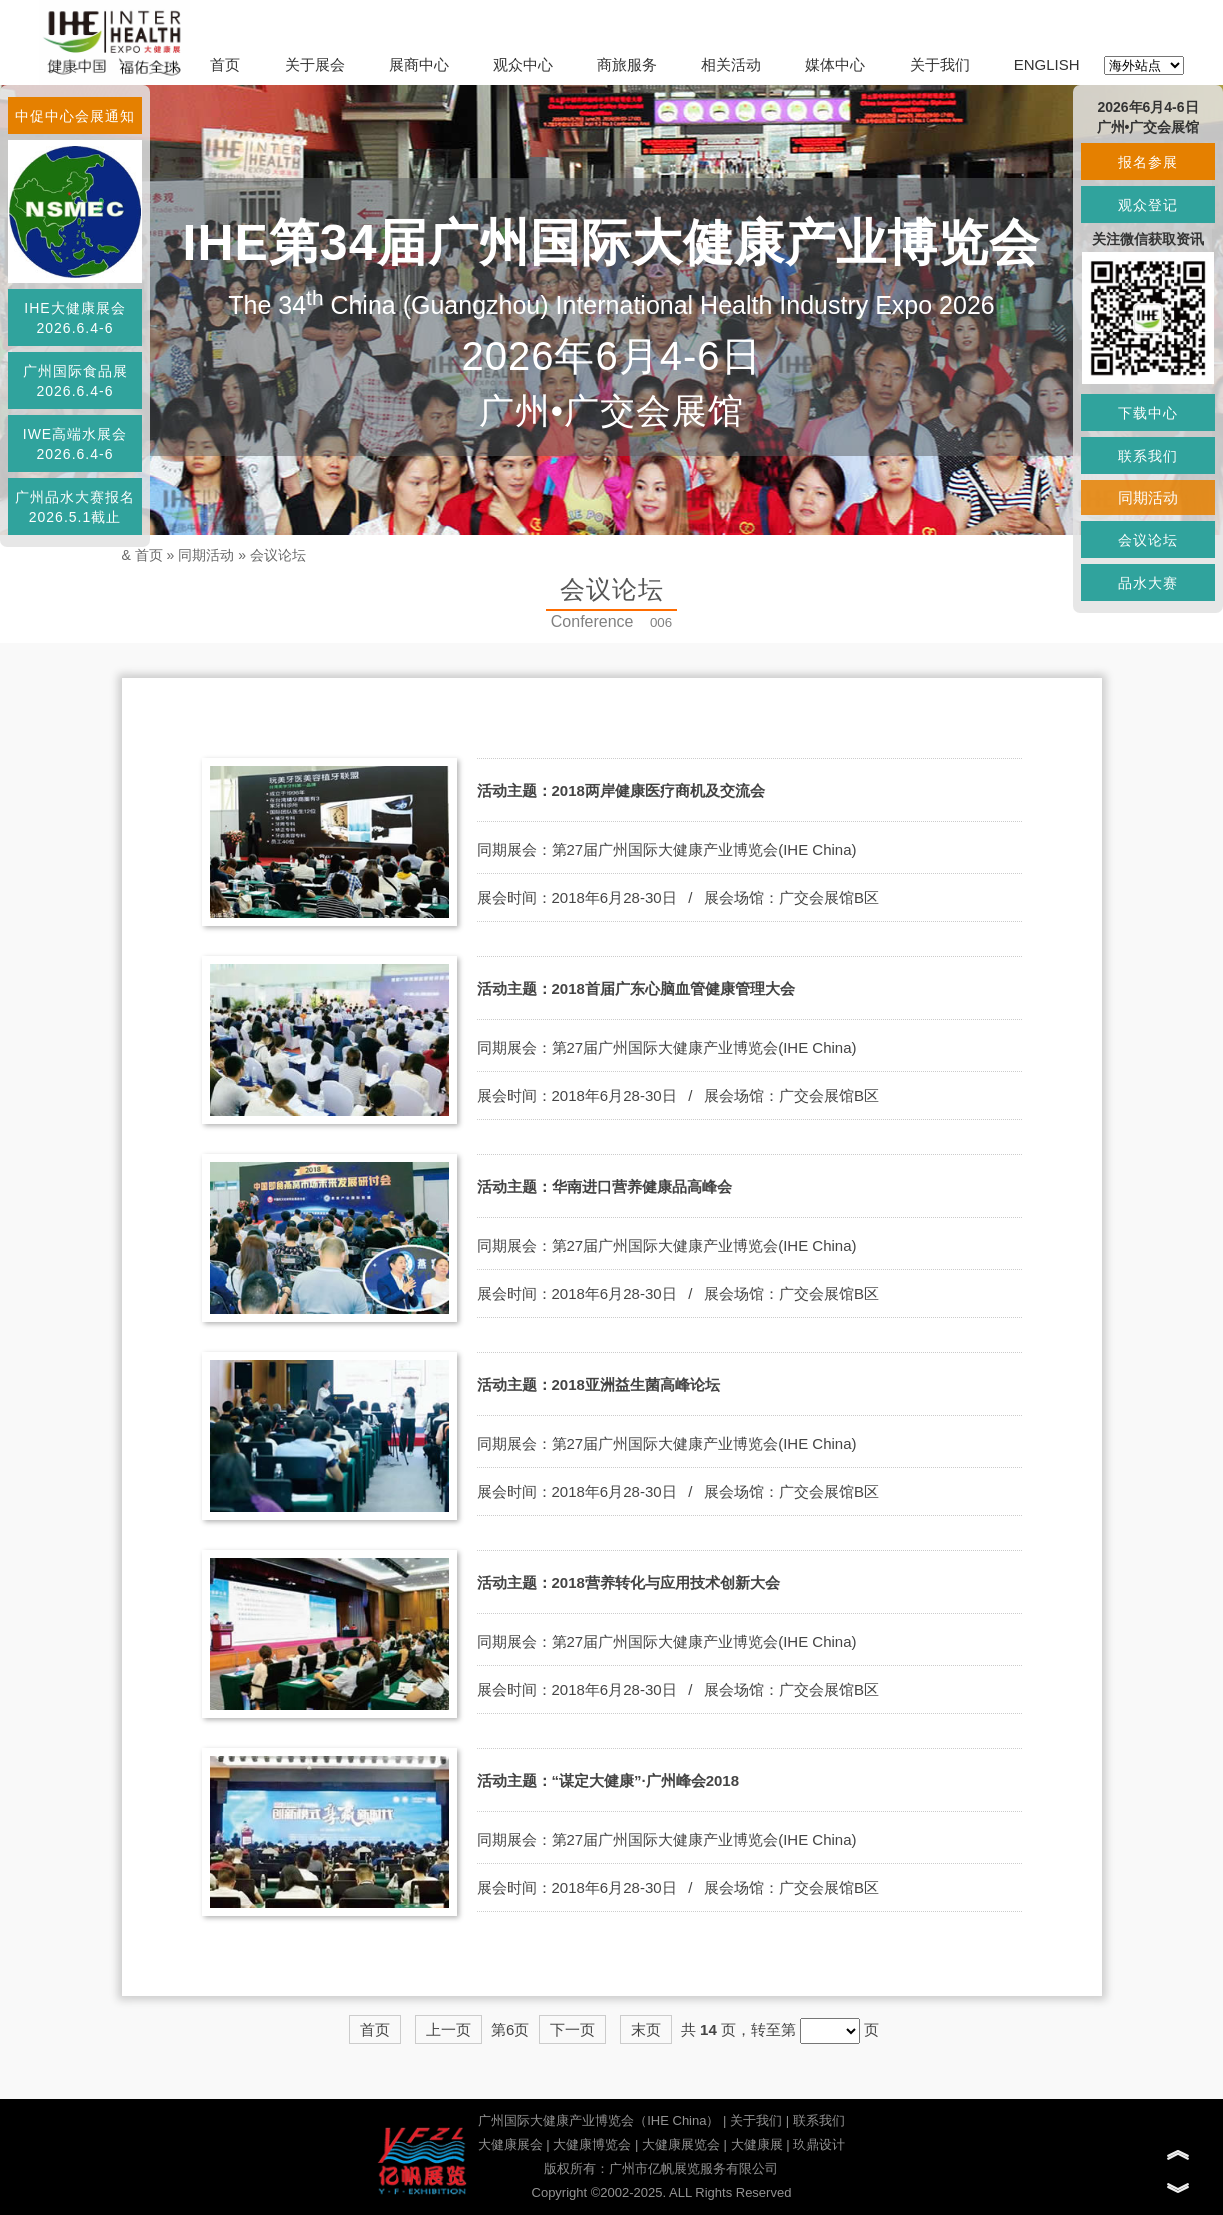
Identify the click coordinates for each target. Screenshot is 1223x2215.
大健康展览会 (681, 2144)
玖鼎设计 (819, 2144)
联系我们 (819, 2120)
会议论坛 (278, 555)
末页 (646, 2029)
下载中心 (1148, 413)
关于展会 (315, 64)
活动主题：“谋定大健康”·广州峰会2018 (608, 1780)
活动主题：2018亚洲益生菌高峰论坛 (598, 1384)
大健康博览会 (592, 2144)
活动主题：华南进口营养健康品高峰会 (604, 1186)
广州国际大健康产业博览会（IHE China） (598, 2120)
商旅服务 (627, 64)
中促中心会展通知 (75, 116)
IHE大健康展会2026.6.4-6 (74, 318)
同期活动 (206, 555)
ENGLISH (1047, 64)
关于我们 (940, 64)
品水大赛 (1148, 583)
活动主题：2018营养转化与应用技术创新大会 (628, 1582)
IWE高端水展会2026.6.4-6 (75, 444)
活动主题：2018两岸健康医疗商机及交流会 (621, 790)
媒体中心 (835, 64)
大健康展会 (510, 2144)
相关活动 (731, 64)
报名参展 (1148, 162)
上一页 (448, 2029)
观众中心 (523, 64)
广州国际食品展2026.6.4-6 (75, 381)
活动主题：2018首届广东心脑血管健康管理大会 (636, 988)
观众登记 (1148, 205)
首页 (225, 64)
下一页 (572, 2029)
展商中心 (419, 64)
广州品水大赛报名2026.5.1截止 (75, 507)
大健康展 (757, 2144)
